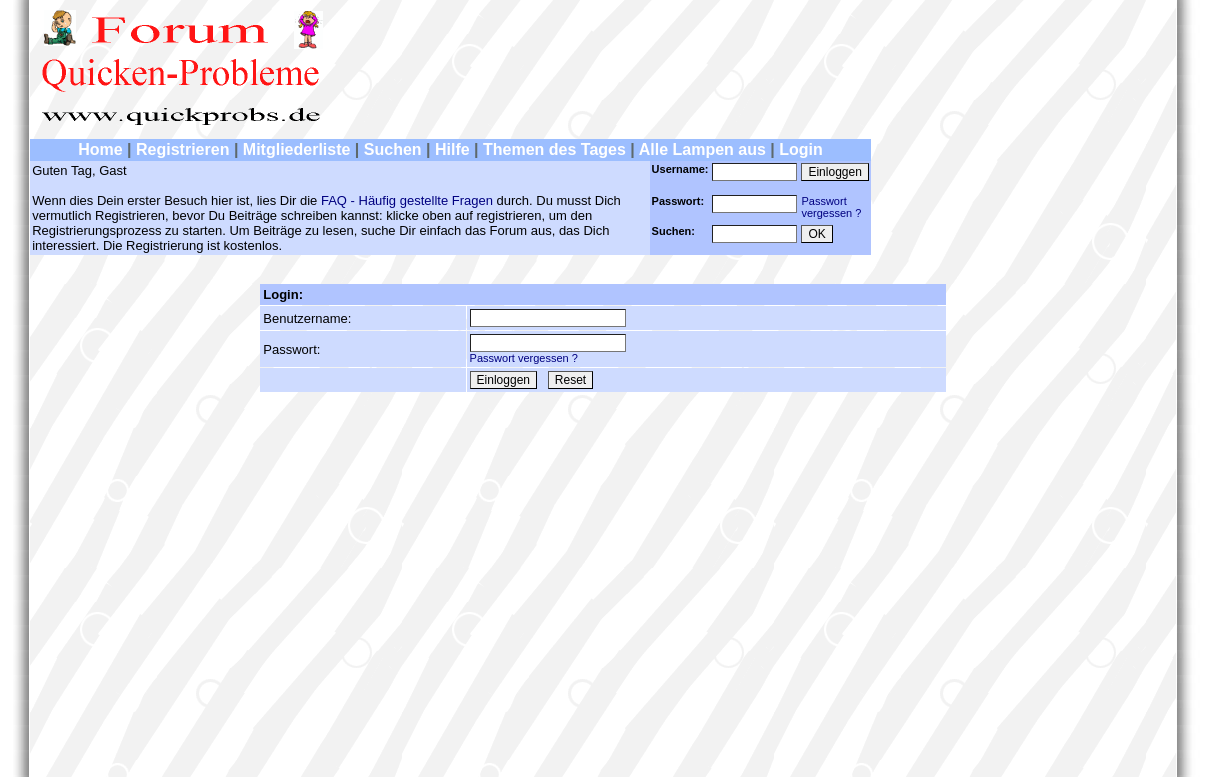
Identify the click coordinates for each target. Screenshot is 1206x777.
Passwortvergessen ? (831, 207)
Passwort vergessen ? (524, 358)
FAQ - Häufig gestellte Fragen (407, 200)
